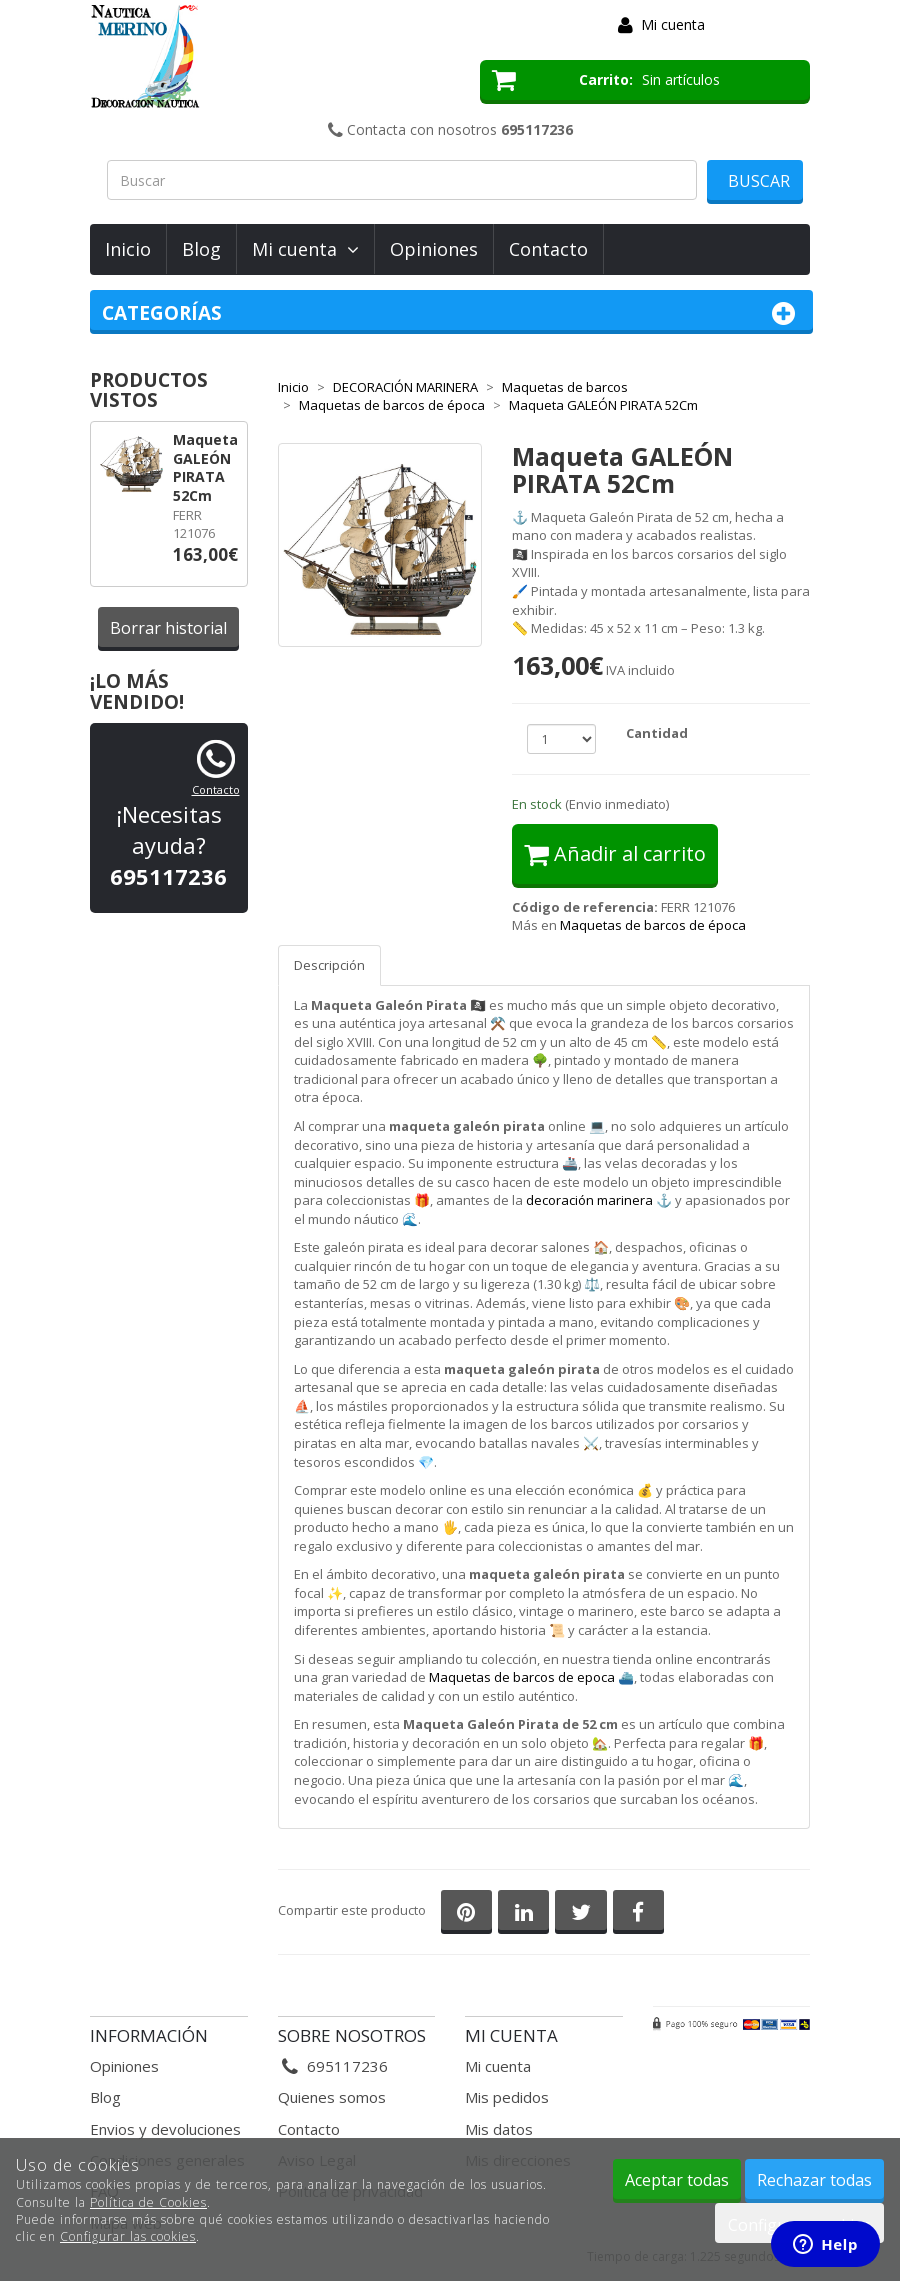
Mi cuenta (673, 24)
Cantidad (657, 733)
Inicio (128, 249)
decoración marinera (589, 1200)
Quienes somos (332, 2097)
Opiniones (434, 249)
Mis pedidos (507, 2097)
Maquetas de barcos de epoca (522, 1677)
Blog (201, 249)
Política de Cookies (148, 2202)
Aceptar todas (677, 2180)
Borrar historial (168, 628)
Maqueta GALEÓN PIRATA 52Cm (205, 467)
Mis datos (499, 2129)
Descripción (329, 965)
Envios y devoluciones (165, 2129)
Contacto (548, 249)
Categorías (451, 313)
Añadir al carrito (615, 853)
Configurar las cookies (128, 2236)
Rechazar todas (814, 2180)
